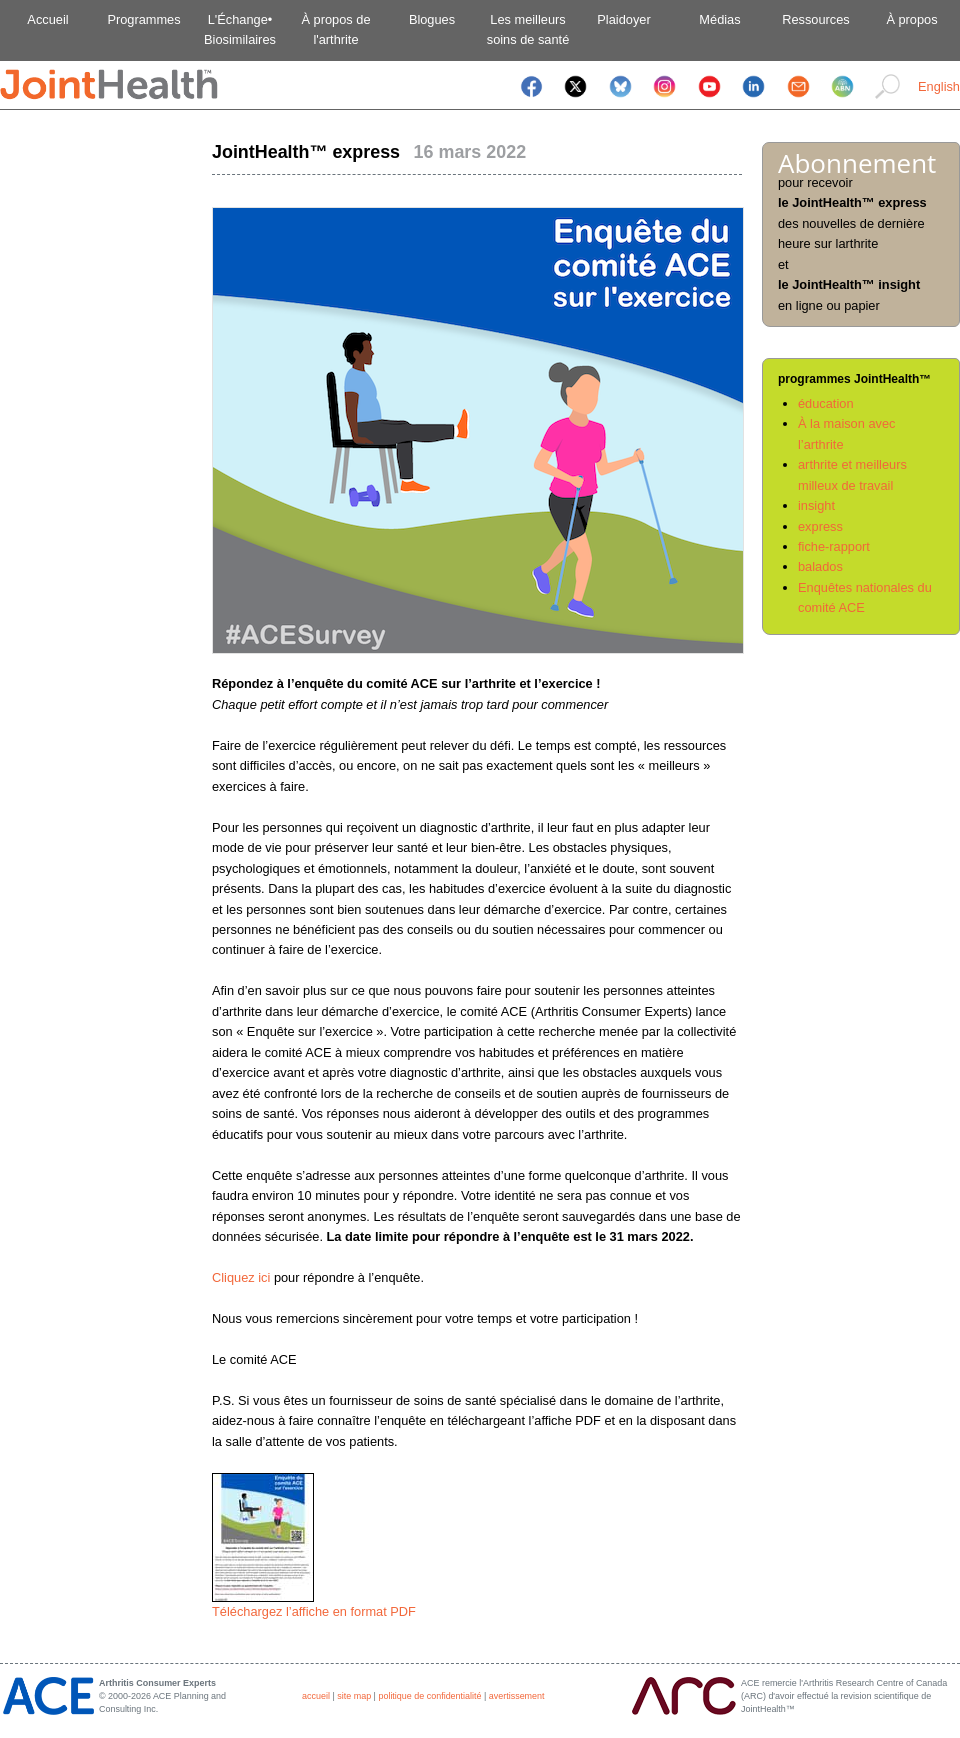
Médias (719, 19)
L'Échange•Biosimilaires (240, 29)
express (820, 526)
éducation (826, 403)
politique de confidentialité (429, 1696)
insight (816, 505)
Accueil (47, 19)
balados (820, 566)
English (939, 86)
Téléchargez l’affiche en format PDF (314, 1611)
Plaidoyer (623, 19)
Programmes (143, 19)
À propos (911, 19)
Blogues (432, 19)
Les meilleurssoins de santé (528, 29)
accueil (316, 1696)
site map (354, 1696)
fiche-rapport (834, 546)
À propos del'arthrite (335, 29)
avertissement (517, 1696)
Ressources (816, 19)
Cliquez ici (241, 1277)
